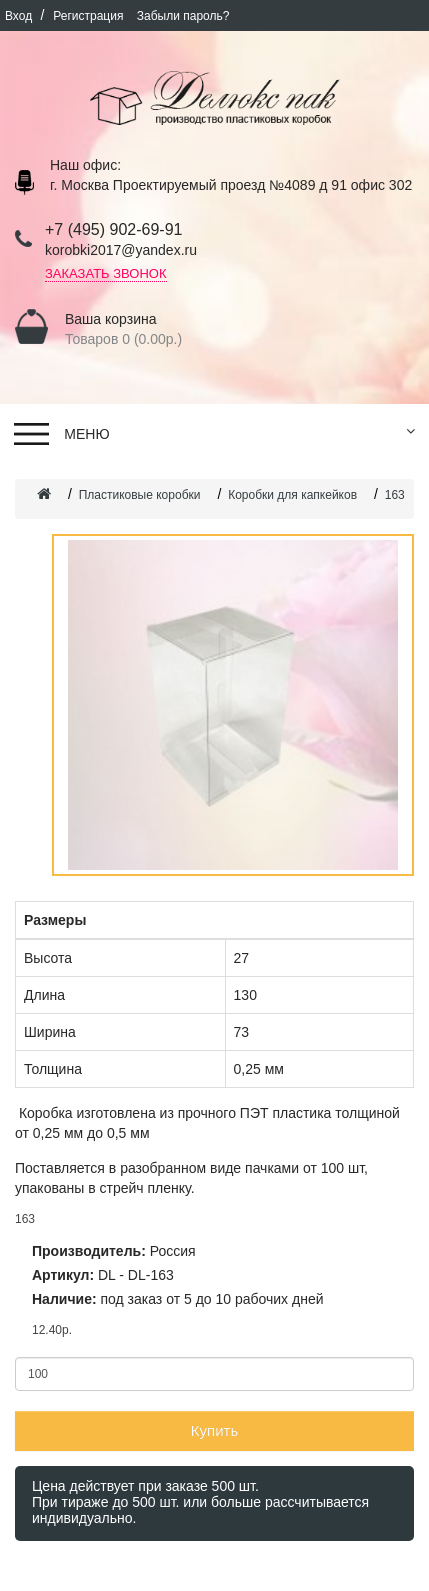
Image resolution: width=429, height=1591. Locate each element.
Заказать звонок (106, 273)
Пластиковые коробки (140, 495)
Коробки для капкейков (292, 495)
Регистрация (89, 16)
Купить (214, 1430)
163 (395, 495)
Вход (20, 16)
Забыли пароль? (183, 16)
